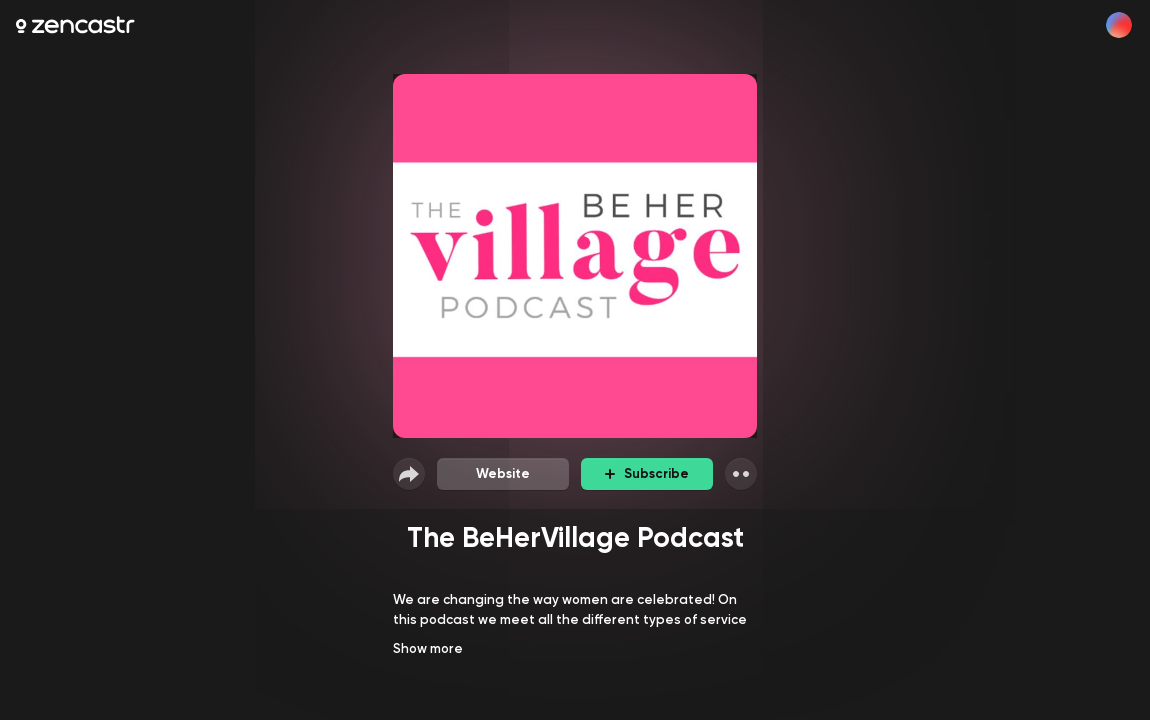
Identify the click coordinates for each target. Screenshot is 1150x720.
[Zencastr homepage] (75, 25)
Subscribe (647, 473)
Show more (428, 648)
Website (503, 473)
